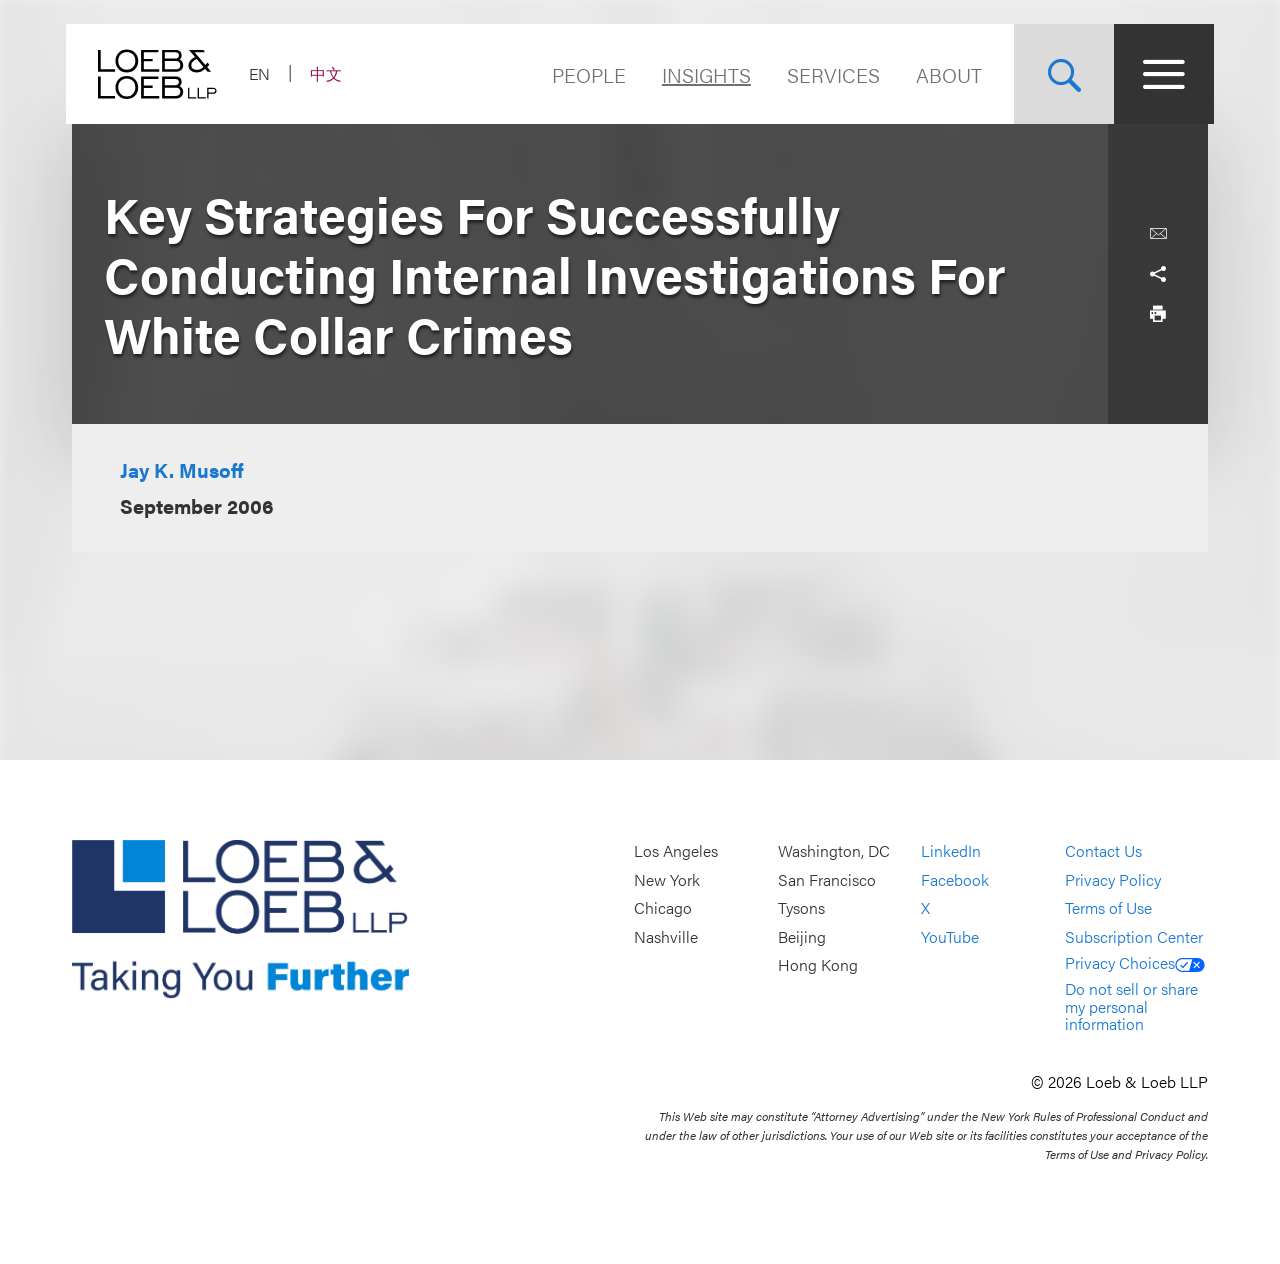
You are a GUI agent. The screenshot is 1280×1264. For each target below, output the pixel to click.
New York (667, 879)
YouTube (950, 936)
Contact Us (1103, 850)
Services (827, 74)
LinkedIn (951, 850)
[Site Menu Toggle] (1158, 74)
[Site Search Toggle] (1058, 74)
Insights (700, 74)
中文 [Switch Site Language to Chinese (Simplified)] (332, 73)
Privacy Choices (1135, 962)
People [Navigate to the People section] (583, 74)
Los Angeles (676, 850)
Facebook (955, 879)
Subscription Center (1134, 936)
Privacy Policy (1113, 879)
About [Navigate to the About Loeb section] (943, 74)
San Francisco (827, 879)
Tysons (801, 908)
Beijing (802, 936)
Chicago (663, 908)
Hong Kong (818, 965)
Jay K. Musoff (182, 469)
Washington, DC (834, 850)
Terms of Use (1108, 908)
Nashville (666, 936)
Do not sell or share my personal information (1131, 1006)
